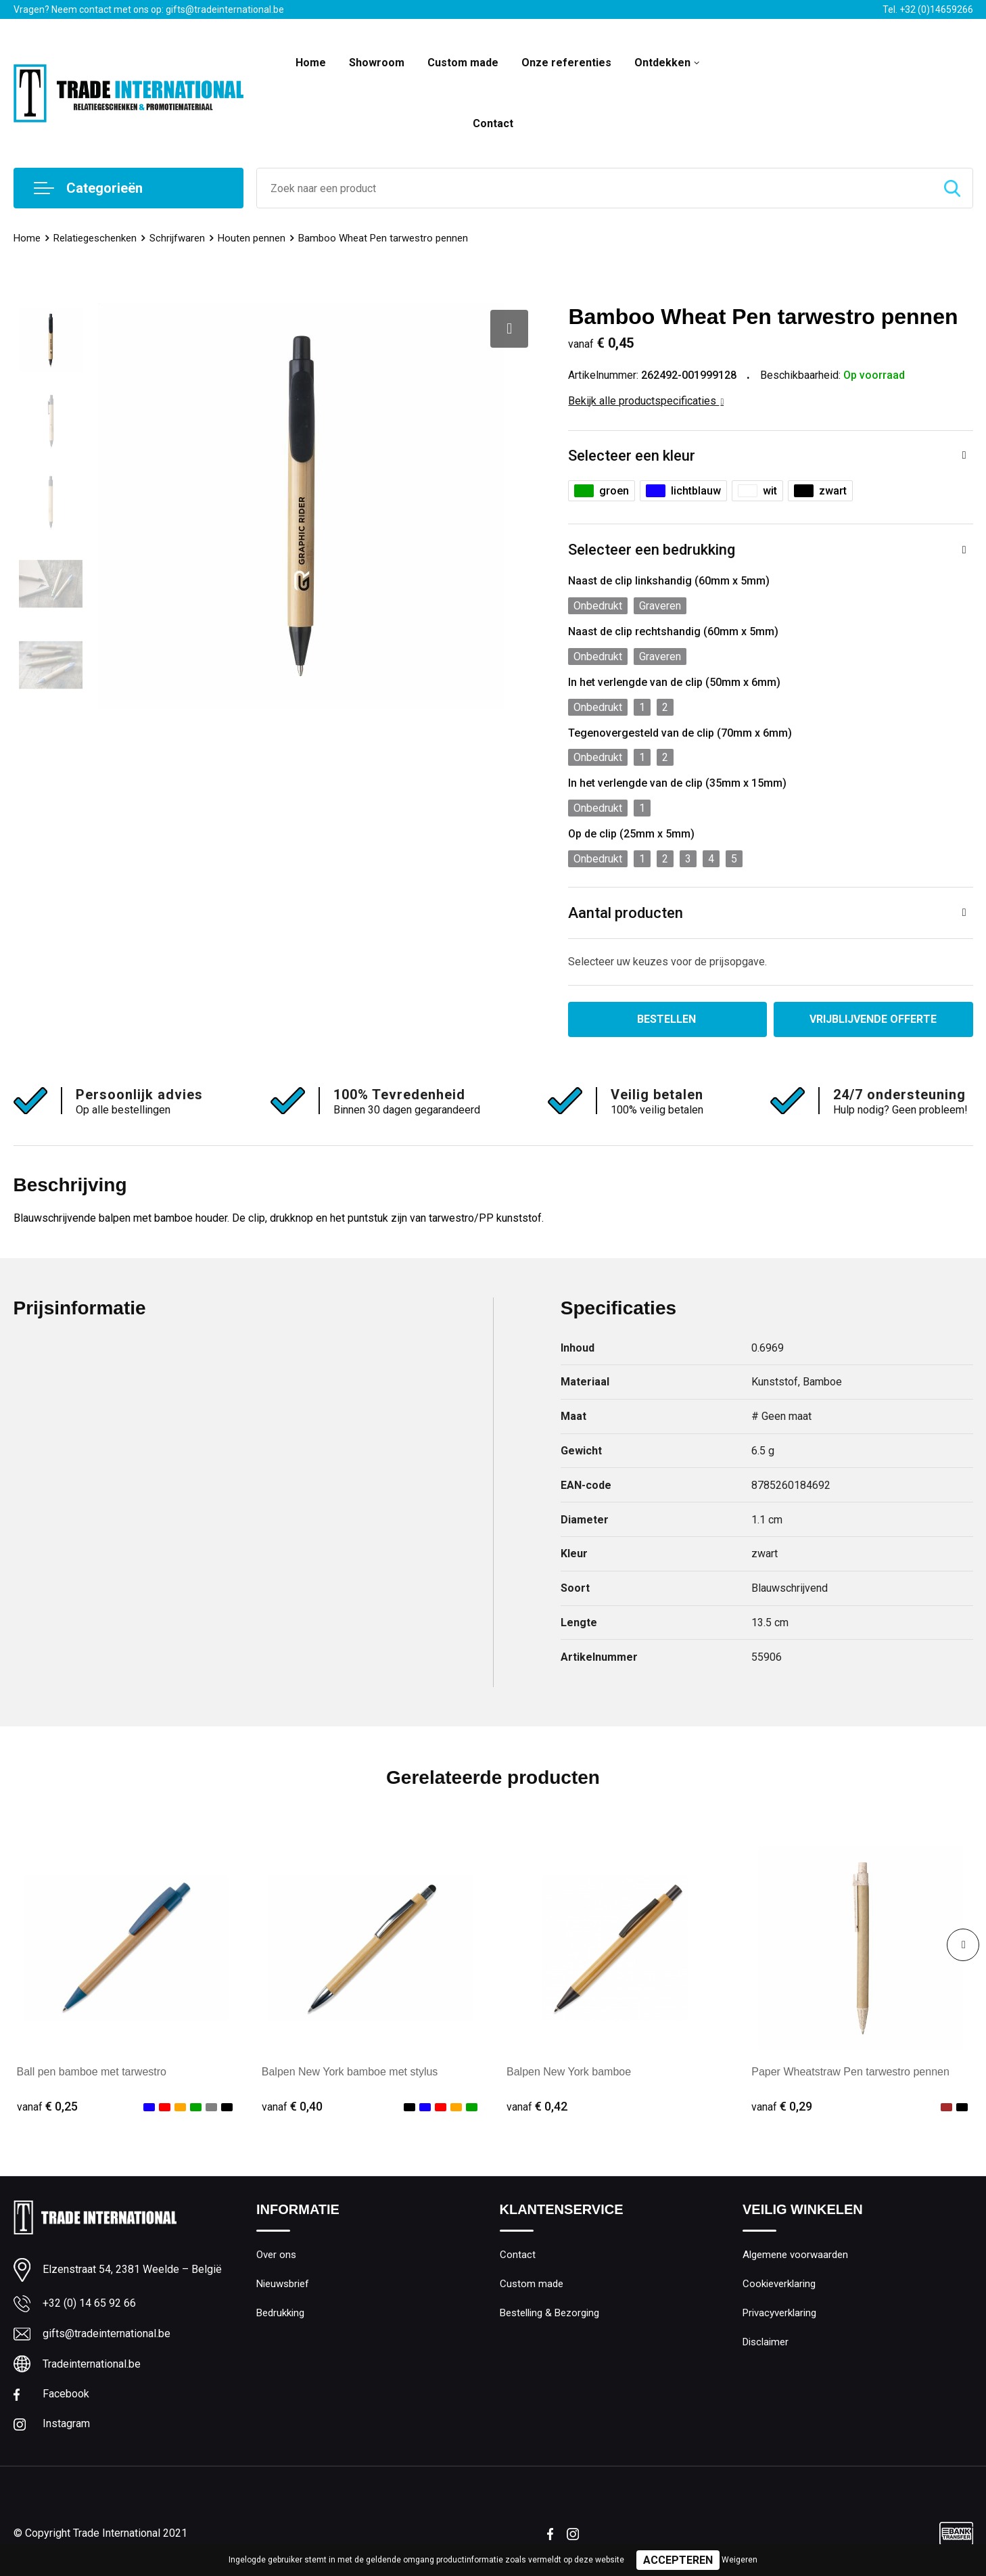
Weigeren (739, 2559)
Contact (493, 123)
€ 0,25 (47, 2106)
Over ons (276, 2255)
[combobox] (594, 188)
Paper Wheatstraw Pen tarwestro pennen (850, 2071)
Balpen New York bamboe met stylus (350, 2071)
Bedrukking (280, 2313)
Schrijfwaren (177, 238)
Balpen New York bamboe (569, 2071)
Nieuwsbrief (282, 2284)
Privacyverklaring (779, 2313)
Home (311, 62)
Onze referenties (566, 62)
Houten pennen (251, 238)
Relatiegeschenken (95, 238)
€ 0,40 (292, 2106)
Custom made (462, 62)
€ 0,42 (537, 2106)
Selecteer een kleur (631, 455)
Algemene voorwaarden (795, 2255)
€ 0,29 (781, 2106)
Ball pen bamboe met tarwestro (91, 2071)
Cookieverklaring (779, 2284)
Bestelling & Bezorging (549, 2313)
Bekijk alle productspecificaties (646, 400)
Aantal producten (625, 912)
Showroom (376, 62)
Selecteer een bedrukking (651, 549)
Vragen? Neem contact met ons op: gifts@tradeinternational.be (149, 9)
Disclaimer (766, 2342)
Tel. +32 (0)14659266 (928, 9)
